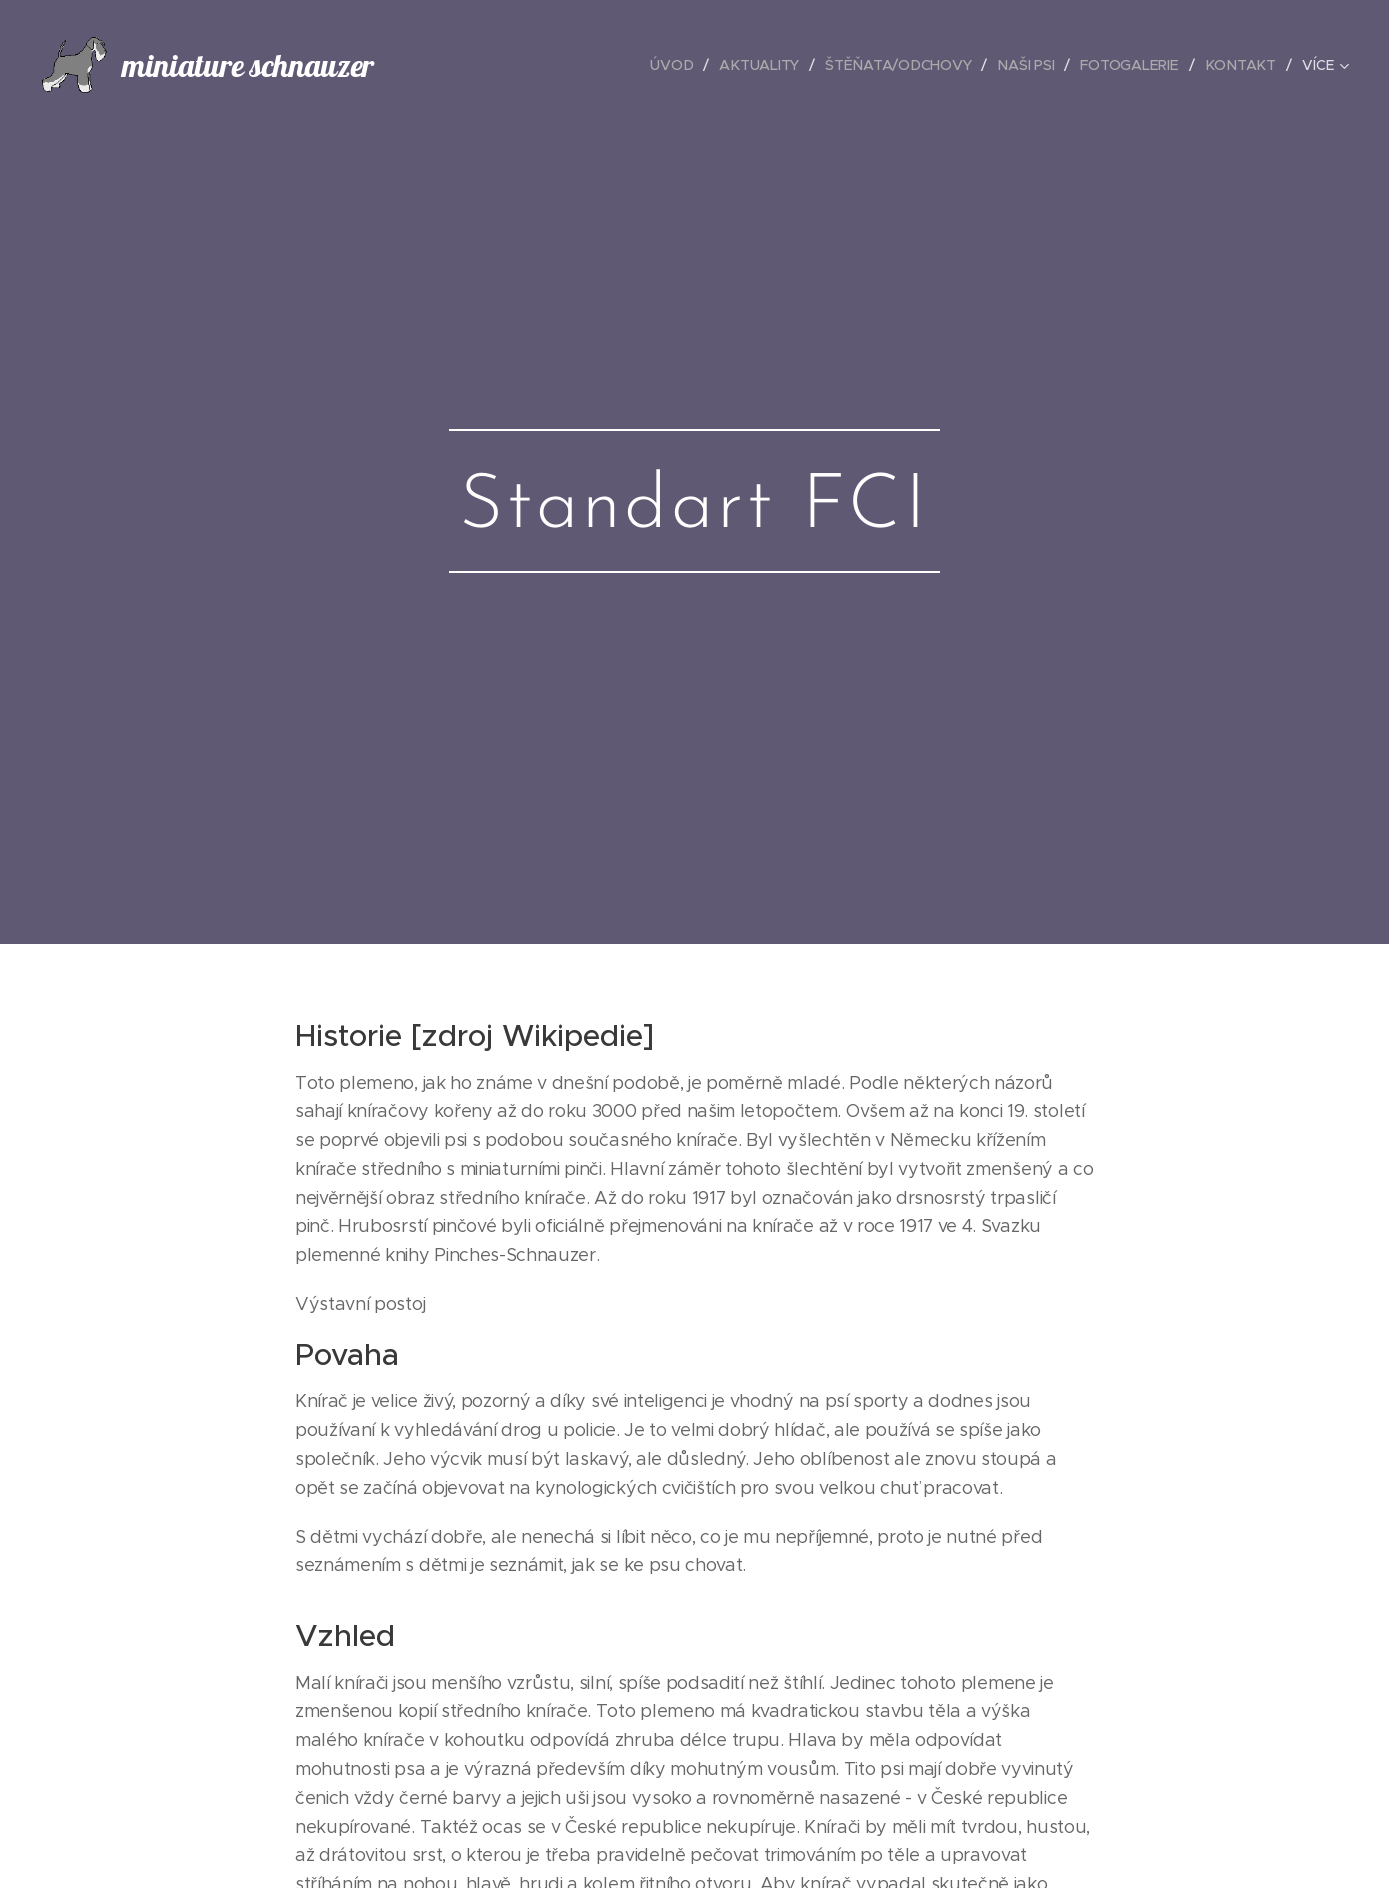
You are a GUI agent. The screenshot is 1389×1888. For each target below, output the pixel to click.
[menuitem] (676, 65)
